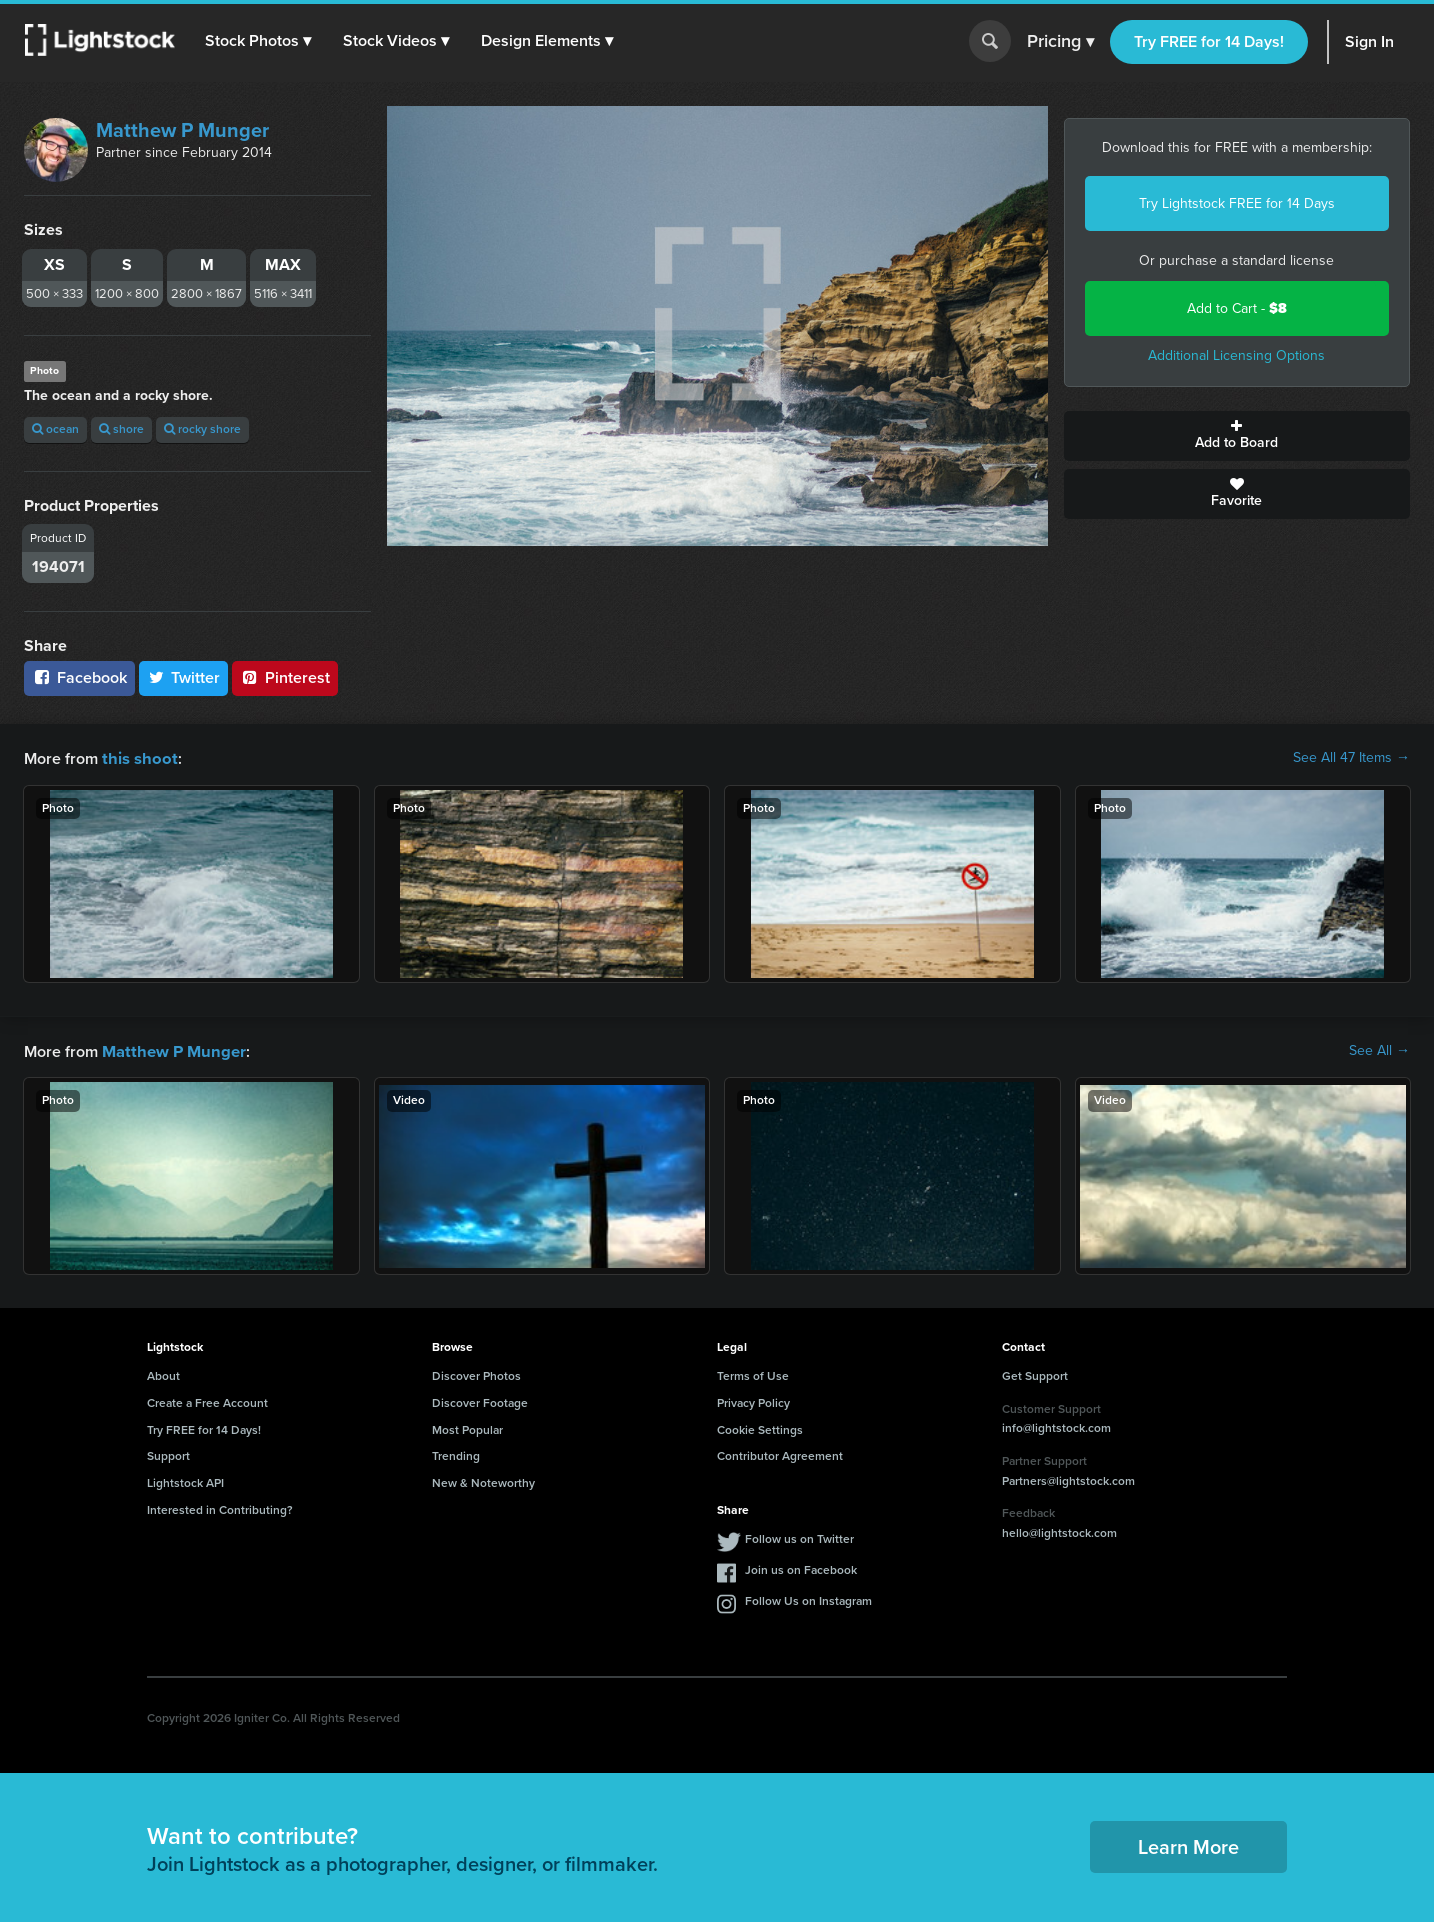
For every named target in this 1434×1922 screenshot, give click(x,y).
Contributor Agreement (780, 1454)
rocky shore (202, 429)
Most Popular (467, 1428)
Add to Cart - (1237, 308)
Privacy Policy (753, 1401)
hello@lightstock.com (1059, 1531)
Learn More (1188, 1845)
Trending (456, 1454)
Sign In (1369, 41)
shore (121, 429)
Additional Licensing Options (1236, 355)
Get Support (1035, 1374)
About (163, 1374)
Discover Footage (480, 1401)
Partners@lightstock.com (1068, 1479)
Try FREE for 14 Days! (1209, 41)
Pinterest (285, 677)
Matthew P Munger (182, 130)
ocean (55, 429)
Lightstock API (185, 1481)
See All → (1379, 1050)
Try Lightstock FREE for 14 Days (1237, 203)
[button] (259, 41)
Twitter (184, 677)
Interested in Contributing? (220, 1508)
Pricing (1060, 42)
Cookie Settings (760, 1428)
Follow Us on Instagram (808, 1599)
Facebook (79, 677)
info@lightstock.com (1056, 1426)
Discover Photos (476, 1374)
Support (168, 1454)
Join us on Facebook (801, 1568)
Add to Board (1237, 436)
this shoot (137, 757)
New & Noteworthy (483, 1481)
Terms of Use (753, 1374)
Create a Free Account (207, 1401)
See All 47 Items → (1351, 758)
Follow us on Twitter (799, 1537)
